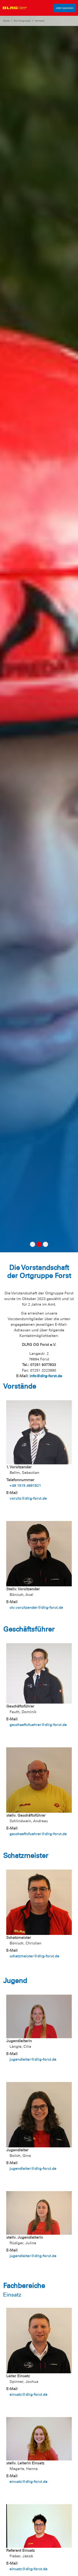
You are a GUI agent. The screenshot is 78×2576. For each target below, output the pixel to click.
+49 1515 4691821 (25, 1485)
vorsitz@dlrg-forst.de (28, 1498)
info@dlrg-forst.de (46, 1376)
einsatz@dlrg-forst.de (28, 2394)
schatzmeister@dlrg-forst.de (34, 1956)
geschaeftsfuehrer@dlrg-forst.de (38, 1724)
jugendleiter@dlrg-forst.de (33, 2059)
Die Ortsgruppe (22, 20)
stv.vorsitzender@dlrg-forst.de (36, 1607)
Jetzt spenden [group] (64, 8)
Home (6, 20)
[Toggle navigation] (33, 8)
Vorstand (40, 20)
